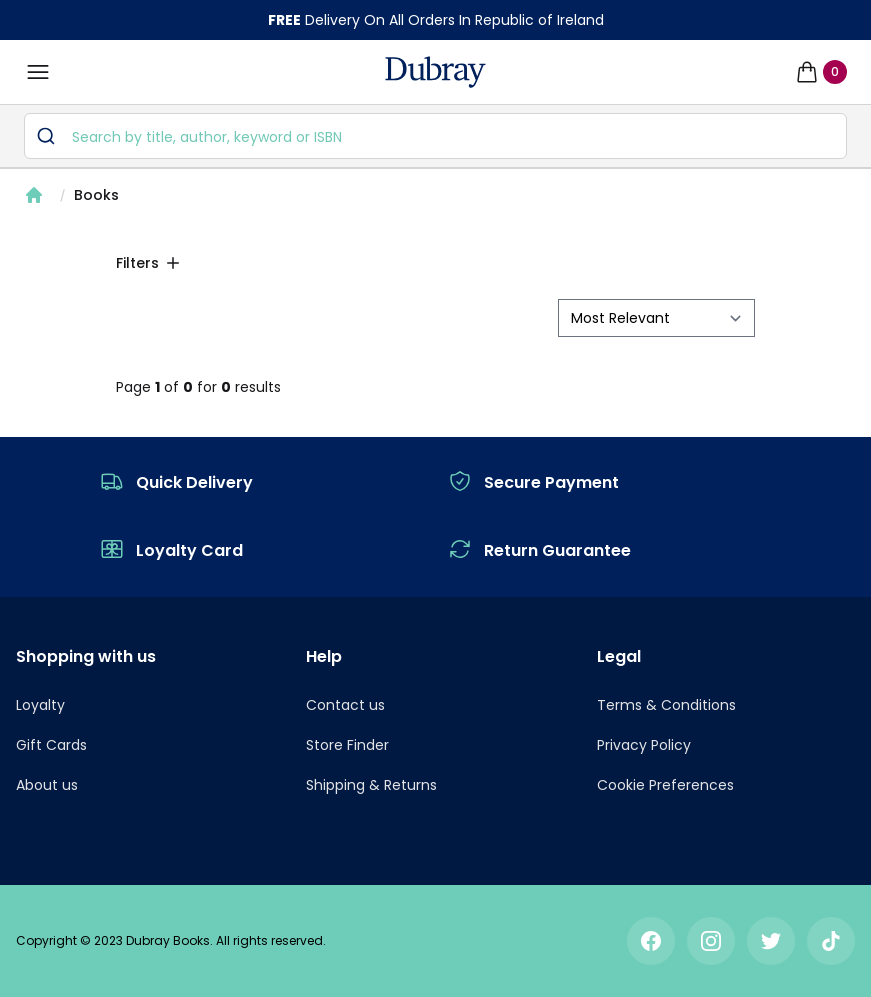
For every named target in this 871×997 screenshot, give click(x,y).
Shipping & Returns (371, 785)
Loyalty (40, 705)
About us (47, 785)
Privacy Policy (644, 745)
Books (96, 195)
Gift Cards (51, 745)
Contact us (345, 705)
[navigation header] (435, 72)
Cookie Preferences (665, 785)
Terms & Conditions (666, 705)
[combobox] (435, 136)
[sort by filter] (656, 318)
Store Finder (347, 745)
